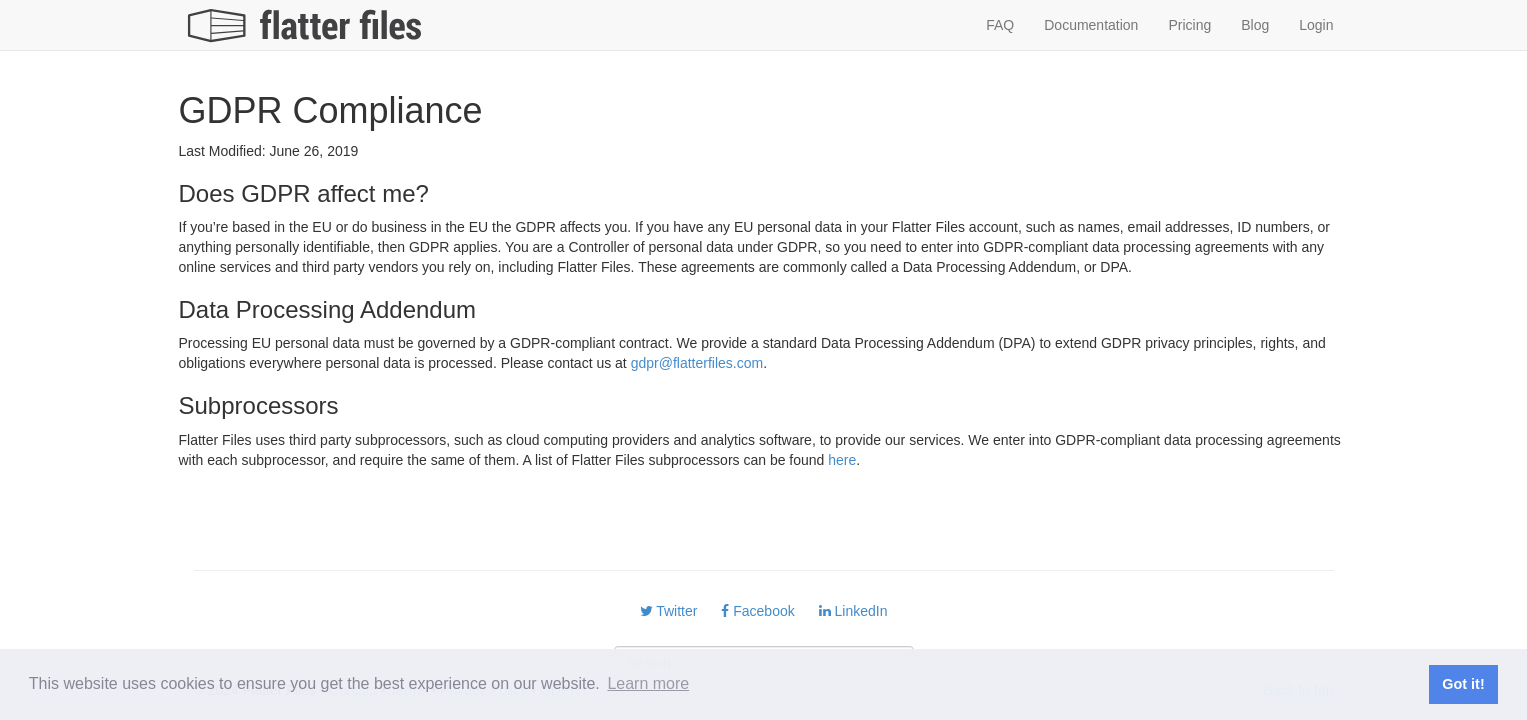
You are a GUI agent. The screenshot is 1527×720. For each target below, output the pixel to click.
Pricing (1189, 25)
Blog (1255, 25)
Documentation (1091, 25)
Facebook (757, 611)
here (842, 460)
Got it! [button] (1463, 684)
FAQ (1000, 25)
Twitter (669, 611)
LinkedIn (853, 611)
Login (1316, 25)
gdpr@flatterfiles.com (697, 363)
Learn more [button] (648, 683)
